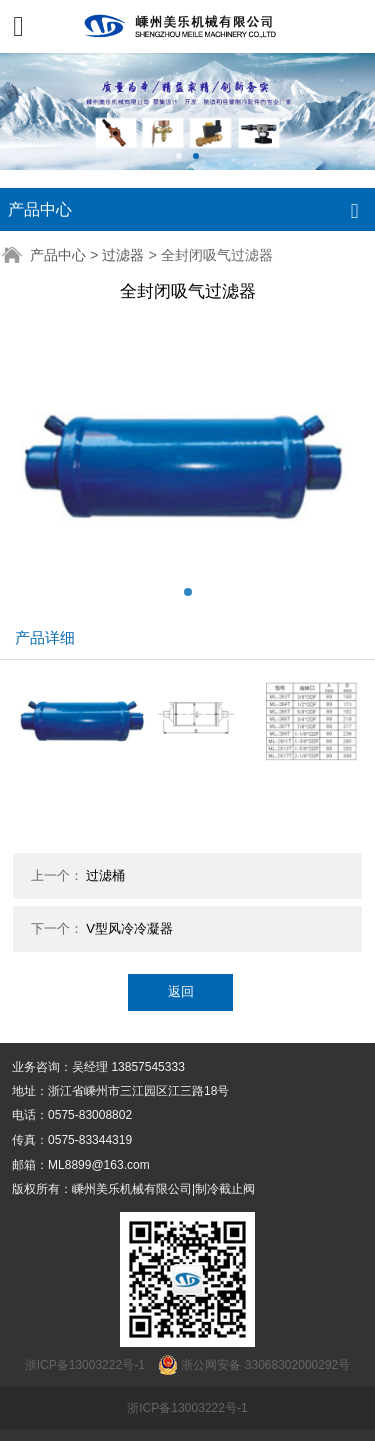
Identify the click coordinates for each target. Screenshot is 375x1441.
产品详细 (45, 637)
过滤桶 (105, 875)
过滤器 (123, 255)
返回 (181, 991)
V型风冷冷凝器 (129, 928)
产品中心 (58, 255)
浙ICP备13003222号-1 (187, 1408)
